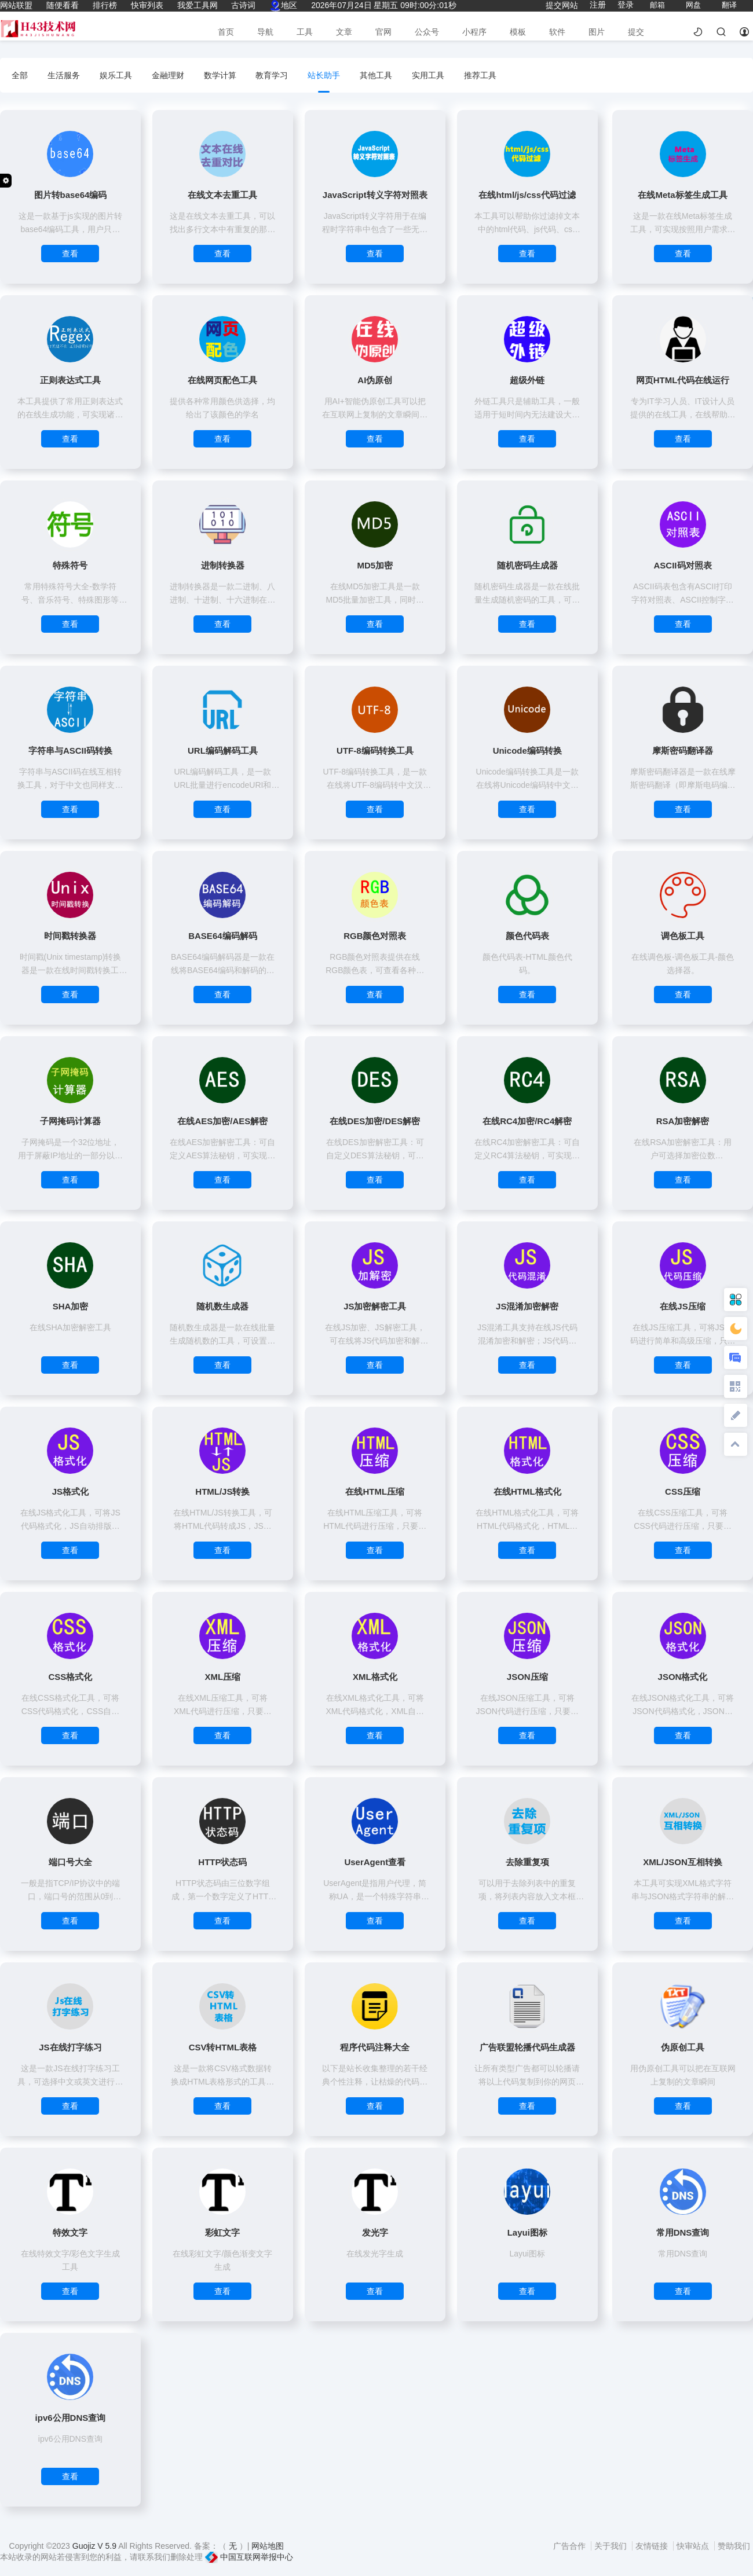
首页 (226, 31)
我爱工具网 (197, 5)
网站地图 (267, 2546)
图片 (596, 31)
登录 (625, 4)
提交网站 (562, 5)
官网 (383, 31)
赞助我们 (734, 2546)
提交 (636, 31)
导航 (265, 31)
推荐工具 (480, 75)
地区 (283, 5)
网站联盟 (16, 5)
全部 (20, 75)
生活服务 (63, 75)
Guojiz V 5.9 (95, 2546)
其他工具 (376, 75)
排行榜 (105, 5)
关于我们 (611, 2546)
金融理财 (168, 75)
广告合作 (570, 2546)
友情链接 (652, 2546)
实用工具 (428, 75)
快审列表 (147, 5)
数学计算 (220, 75)
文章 (344, 31)
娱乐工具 (116, 75)
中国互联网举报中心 (249, 2557)
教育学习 (271, 75)
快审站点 (694, 2546)
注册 (598, 4)
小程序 (474, 31)
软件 (557, 31)
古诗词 (243, 5)
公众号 (427, 31)
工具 (305, 31)
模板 (518, 31)
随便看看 (62, 5)
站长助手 (324, 75)
